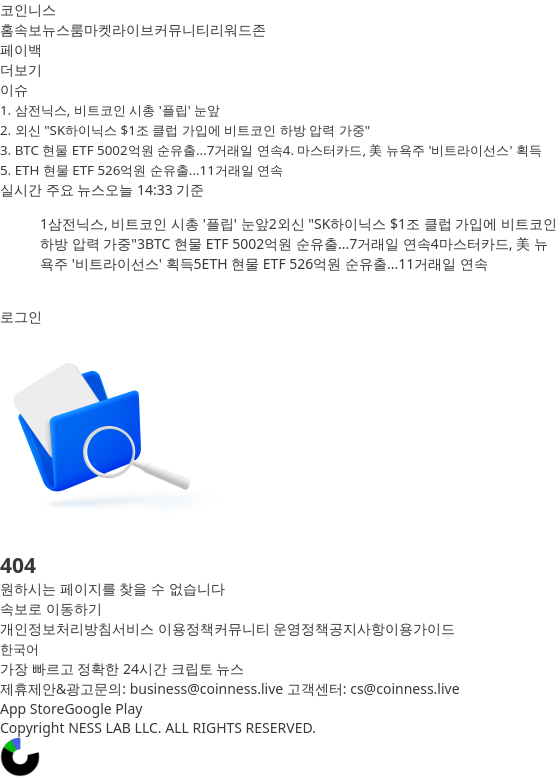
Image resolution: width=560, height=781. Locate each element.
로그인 (21, 316)
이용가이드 (420, 628)
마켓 (98, 29)
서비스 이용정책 (163, 628)
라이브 (133, 29)
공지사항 (357, 628)
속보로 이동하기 (51, 608)
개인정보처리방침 (56, 628)
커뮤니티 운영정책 (272, 628)
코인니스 (28, 9)
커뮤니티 (182, 29)
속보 (28, 29)
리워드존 (238, 29)
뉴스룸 (63, 29)
